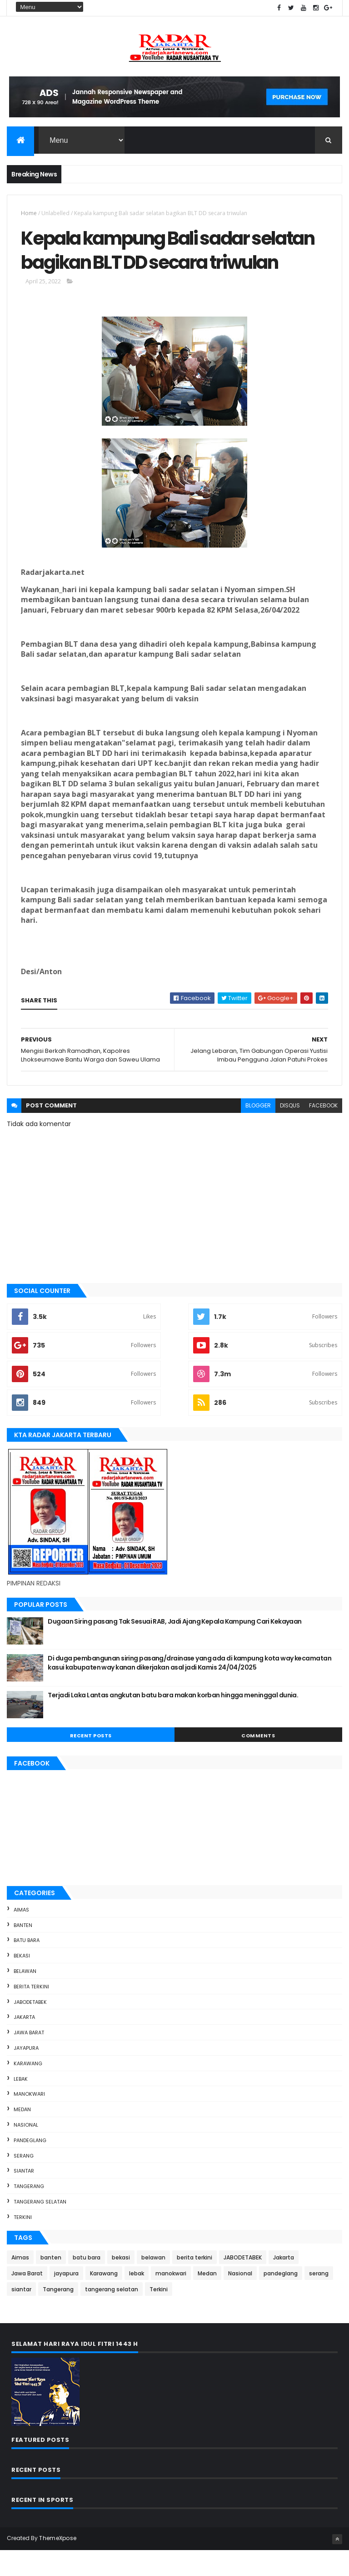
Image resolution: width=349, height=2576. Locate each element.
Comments (258, 1761)
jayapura (26, 2073)
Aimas (21, 1935)
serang (24, 2181)
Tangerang (29, 2211)
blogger (258, 1131)
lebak (21, 2104)
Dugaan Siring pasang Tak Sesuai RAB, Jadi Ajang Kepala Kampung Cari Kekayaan (174, 1647)
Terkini (23, 2242)
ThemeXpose (57, 2563)
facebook (323, 1131)
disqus (290, 1131)
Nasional (26, 2150)
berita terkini (31, 2012)
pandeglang (30, 2165)
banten (23, 1950)
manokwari (29, 2119)
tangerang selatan (40, 2227)
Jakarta (24, 2043)
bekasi (22, 1981)
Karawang (28, 2089)
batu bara (27, 1966)
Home (29, 213)
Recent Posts (91, 1761)
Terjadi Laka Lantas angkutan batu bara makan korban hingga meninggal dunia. (173, 1721)
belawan (25, 1996)
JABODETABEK (30, 2027)
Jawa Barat (29, 2058)
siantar (24, 2196)
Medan (22, 2134)
